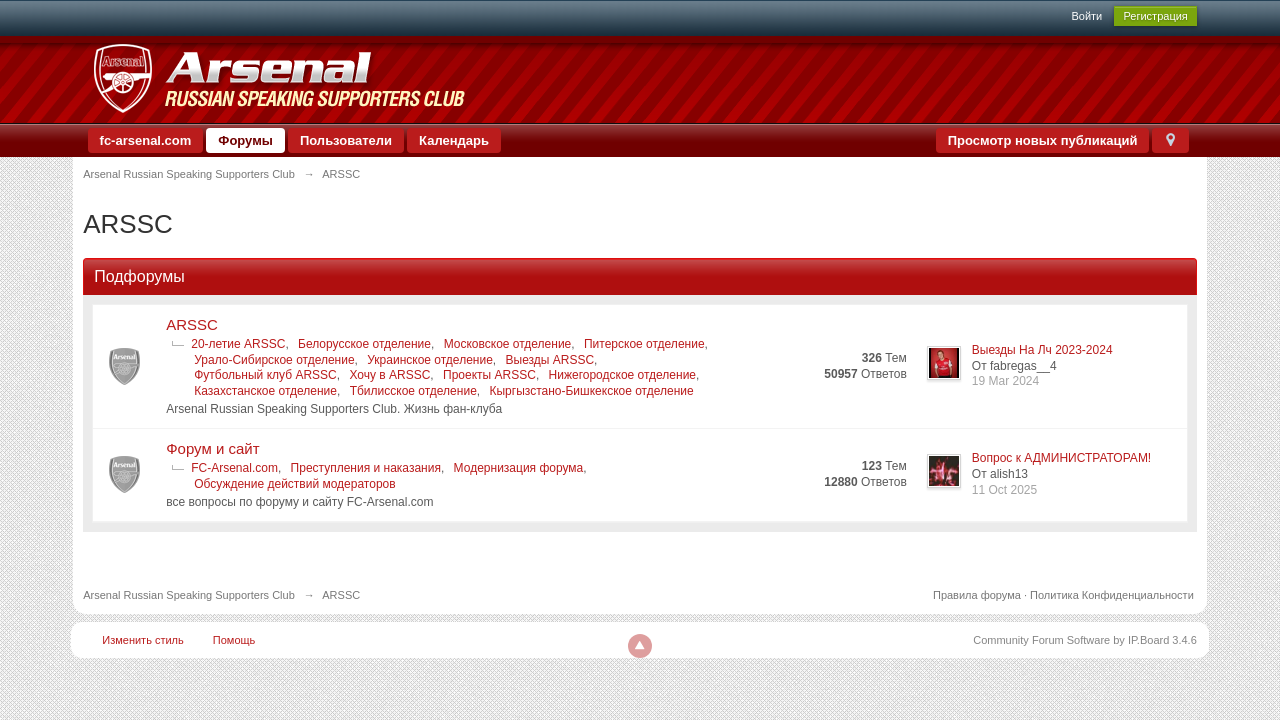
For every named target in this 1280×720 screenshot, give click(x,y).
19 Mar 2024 (1005, 381)
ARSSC (192, 324)
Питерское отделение (644, 344)
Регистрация (1155, 16)
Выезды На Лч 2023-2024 (1042, 350)
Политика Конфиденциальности (1112, 595)
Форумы (245, 140)
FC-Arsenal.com (234, 468)
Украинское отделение (430, 360)
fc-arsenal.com (146, 140)
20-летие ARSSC (238, 344)
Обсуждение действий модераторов (294, 484)
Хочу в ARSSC (389, 375)
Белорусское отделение (364, 344)
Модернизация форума (519, 468)
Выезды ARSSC (550, 360)
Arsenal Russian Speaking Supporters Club (189, 595)
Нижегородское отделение (622, 375)
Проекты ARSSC (489, 375)
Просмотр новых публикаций (1043, 140)
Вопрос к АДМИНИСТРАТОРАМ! (1061, 458)
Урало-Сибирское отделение (274, 360)
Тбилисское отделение (413, 391)
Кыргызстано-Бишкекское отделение (592, 391)
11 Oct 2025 (1004, 490)
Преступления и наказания (366, 468)
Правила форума (977, 595)
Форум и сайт (212, 448)
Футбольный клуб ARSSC (265, 375)
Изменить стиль (143, 640)
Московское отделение (508, 344)
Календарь (454, 140)
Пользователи (346, 140)
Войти (1086, 16)
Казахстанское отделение (265, 391)
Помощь (234, 640)
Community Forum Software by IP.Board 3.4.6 (1085, 640)
